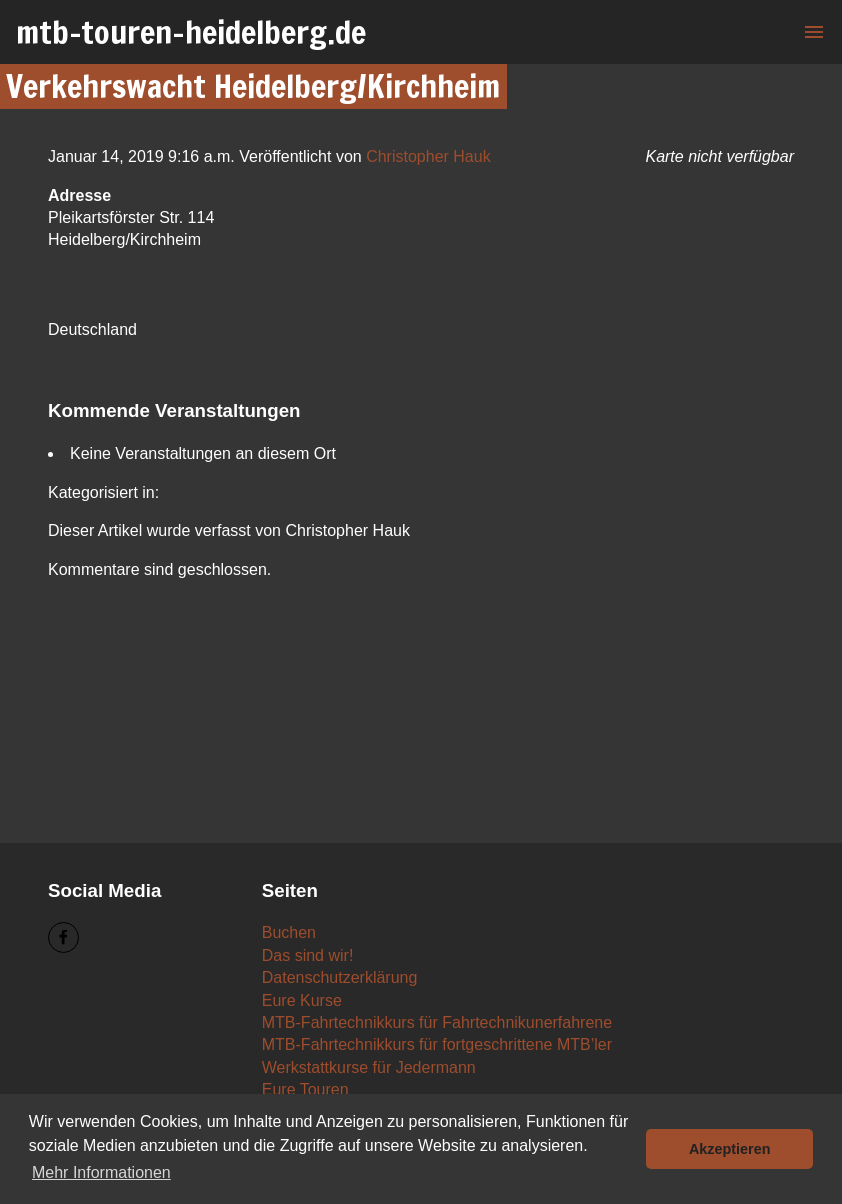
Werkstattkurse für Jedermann (369, 1067)
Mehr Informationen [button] (101, 1172)
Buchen (289, 932)
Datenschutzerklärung (340, 977)
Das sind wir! (308, 955)
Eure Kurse (302, 1000)
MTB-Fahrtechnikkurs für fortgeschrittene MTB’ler (437, 1044)
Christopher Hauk (428, 156)
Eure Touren (305, 1089)
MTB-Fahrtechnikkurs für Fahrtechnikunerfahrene (437, 1022)
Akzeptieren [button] (730, 1149)
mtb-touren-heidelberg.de (191, 32)
